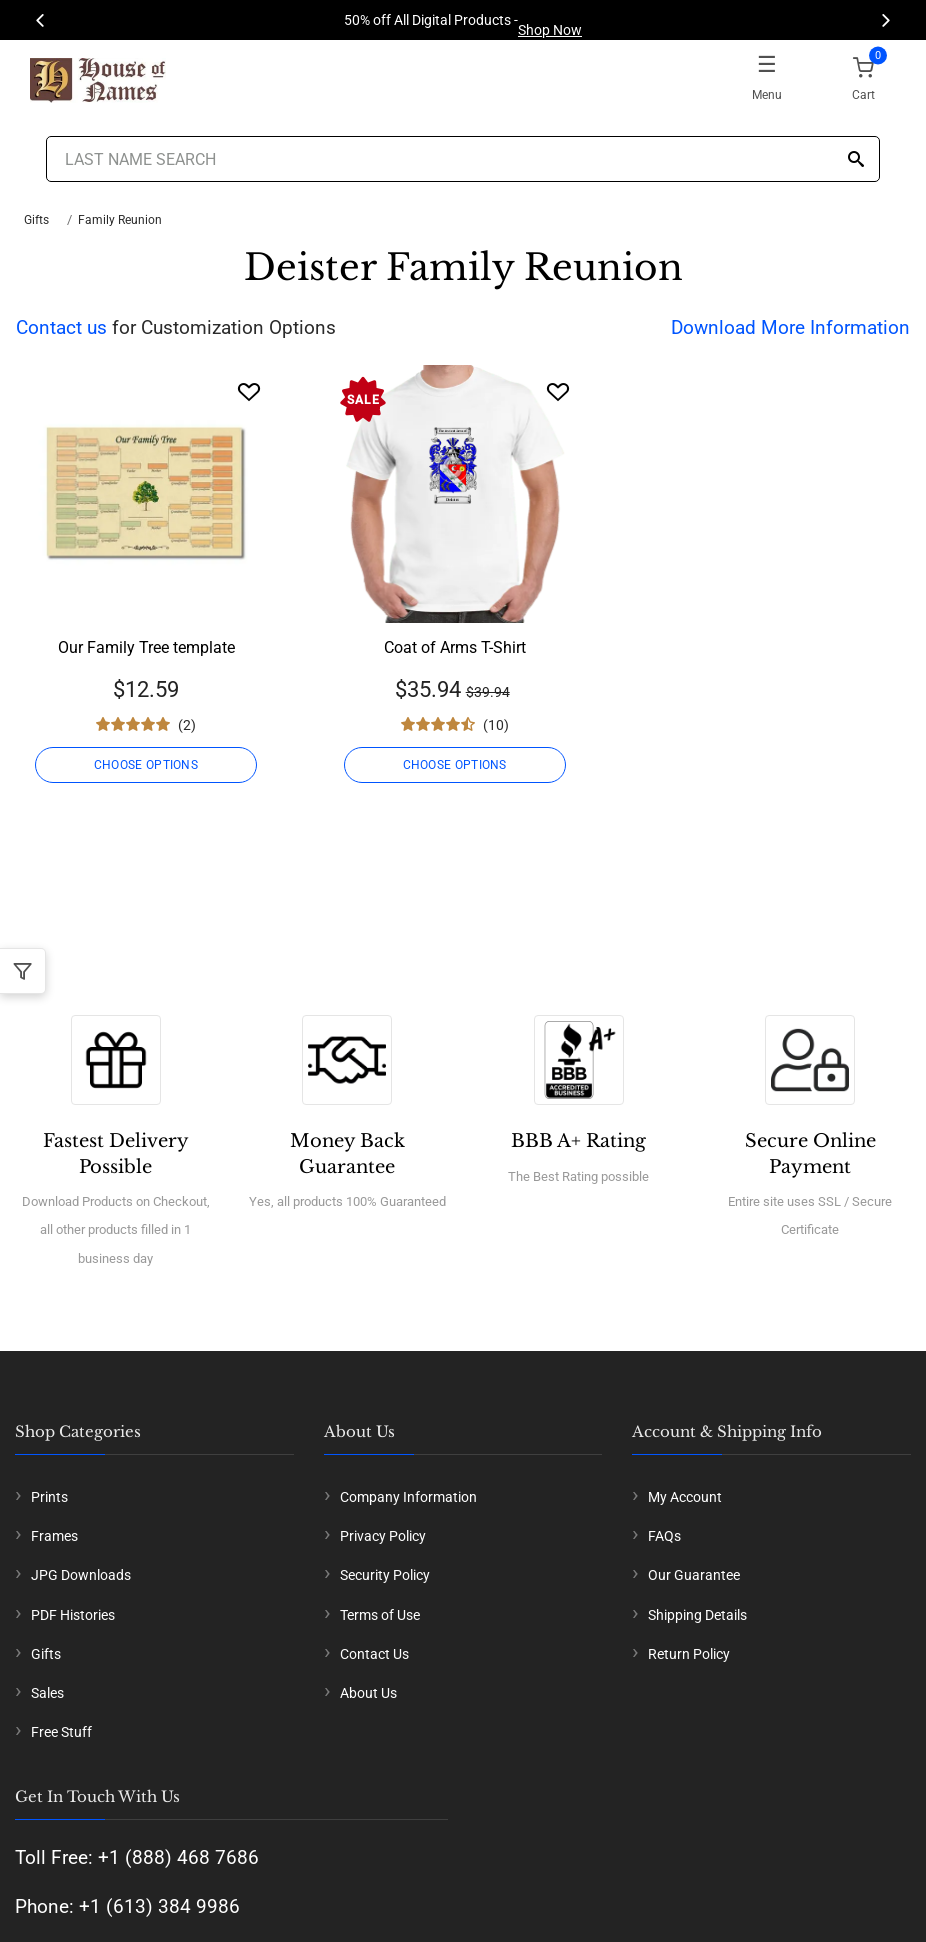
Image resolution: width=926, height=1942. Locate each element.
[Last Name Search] (462, 159)
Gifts (36, 220)
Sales (47, 1693)
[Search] (856, 160)
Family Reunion (120, 220)
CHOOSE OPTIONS (146, 765)
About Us (368, 1693)
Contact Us (374, 1654)
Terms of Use (380, 1615)
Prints (49, 1497)
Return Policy (689, 1654)
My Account (685, 1497)
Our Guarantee (694, 1575)
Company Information (408, 1497)
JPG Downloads (81, 1575)
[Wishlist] (249, 391)
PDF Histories (73, 1615)
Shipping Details (697, 1615)
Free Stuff (61, 1732)
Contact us (61, 327)
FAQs (664, 1536)
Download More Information (790, 327)
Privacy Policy (383, 1536)
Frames (54, 1536)
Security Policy (385, 1575)
